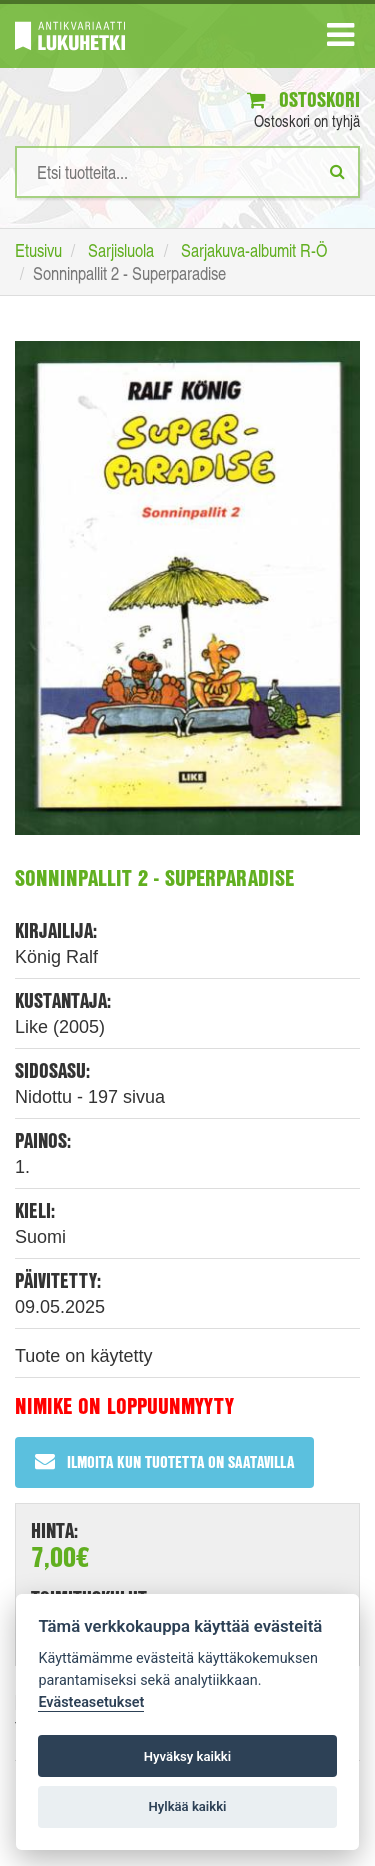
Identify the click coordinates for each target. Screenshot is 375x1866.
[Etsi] (337, 171)
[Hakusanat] (187, 172)
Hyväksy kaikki (187, 1756)
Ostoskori (303, 99)
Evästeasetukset (91, 1702)
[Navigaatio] (340, 39)
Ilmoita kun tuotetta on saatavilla (164, 1461)
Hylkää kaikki (187, 1806)
